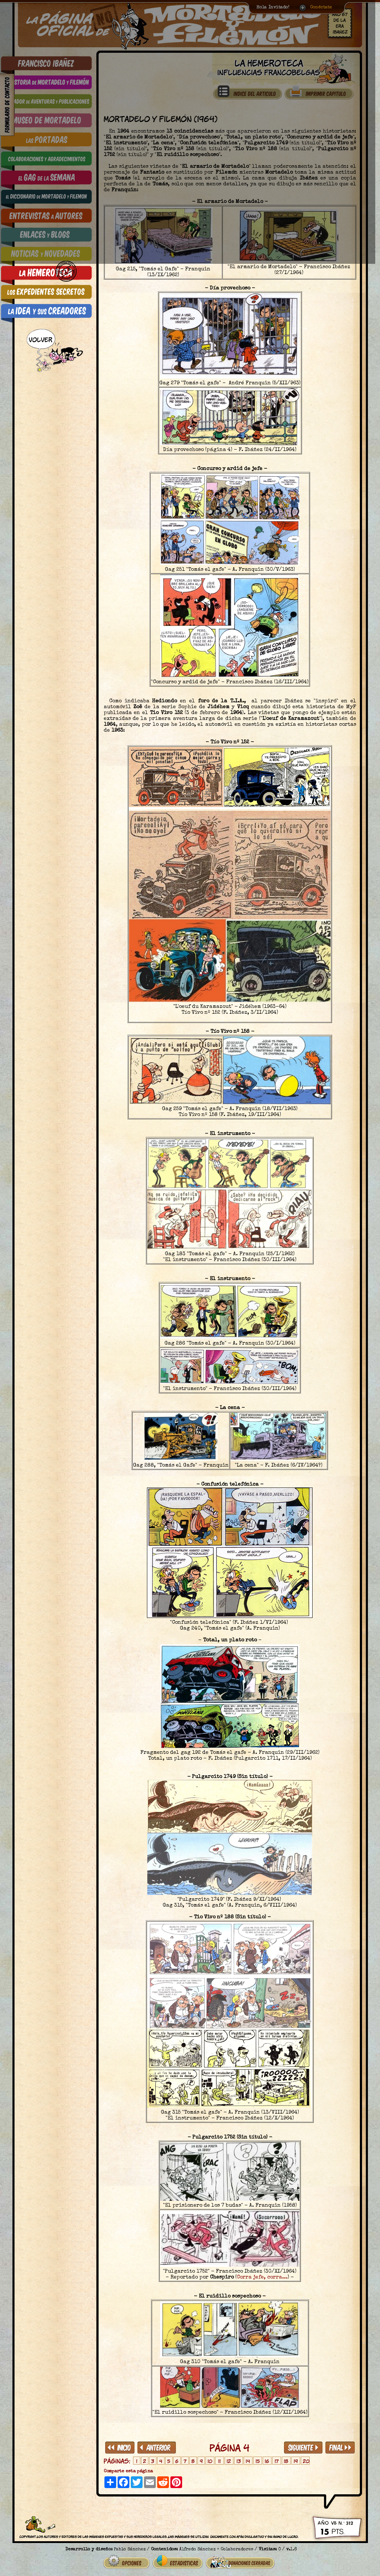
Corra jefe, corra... (262, 2277)
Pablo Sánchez (129, 2546)
